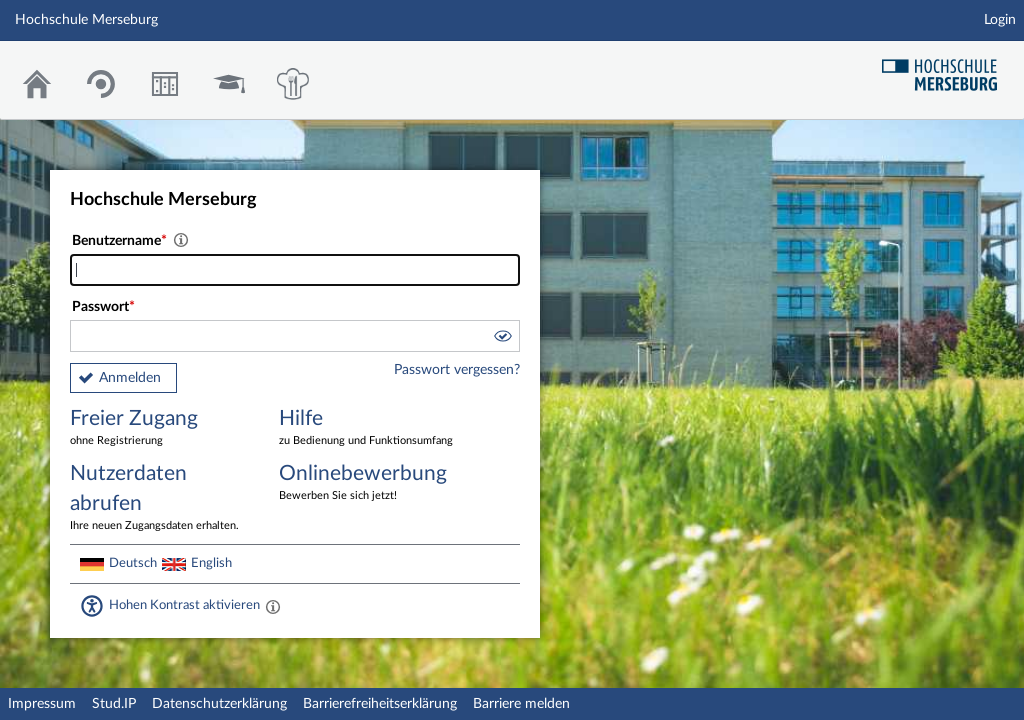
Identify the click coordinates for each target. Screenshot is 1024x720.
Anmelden (130, 378)
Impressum (42, 704)
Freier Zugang (160, 428)
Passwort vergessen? (457, 370)
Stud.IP (114, 704)
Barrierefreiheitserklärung (380, 704)
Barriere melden (521, 704)
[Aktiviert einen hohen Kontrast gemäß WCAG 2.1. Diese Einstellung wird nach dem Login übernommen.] (273, 606)
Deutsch (133, 563)
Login (1000, 20)
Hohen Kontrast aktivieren (184, 605)
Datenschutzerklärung (219, 704)
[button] (502, 339)
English (211, 563)
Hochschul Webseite (947, 67)
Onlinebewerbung (369, 483)
